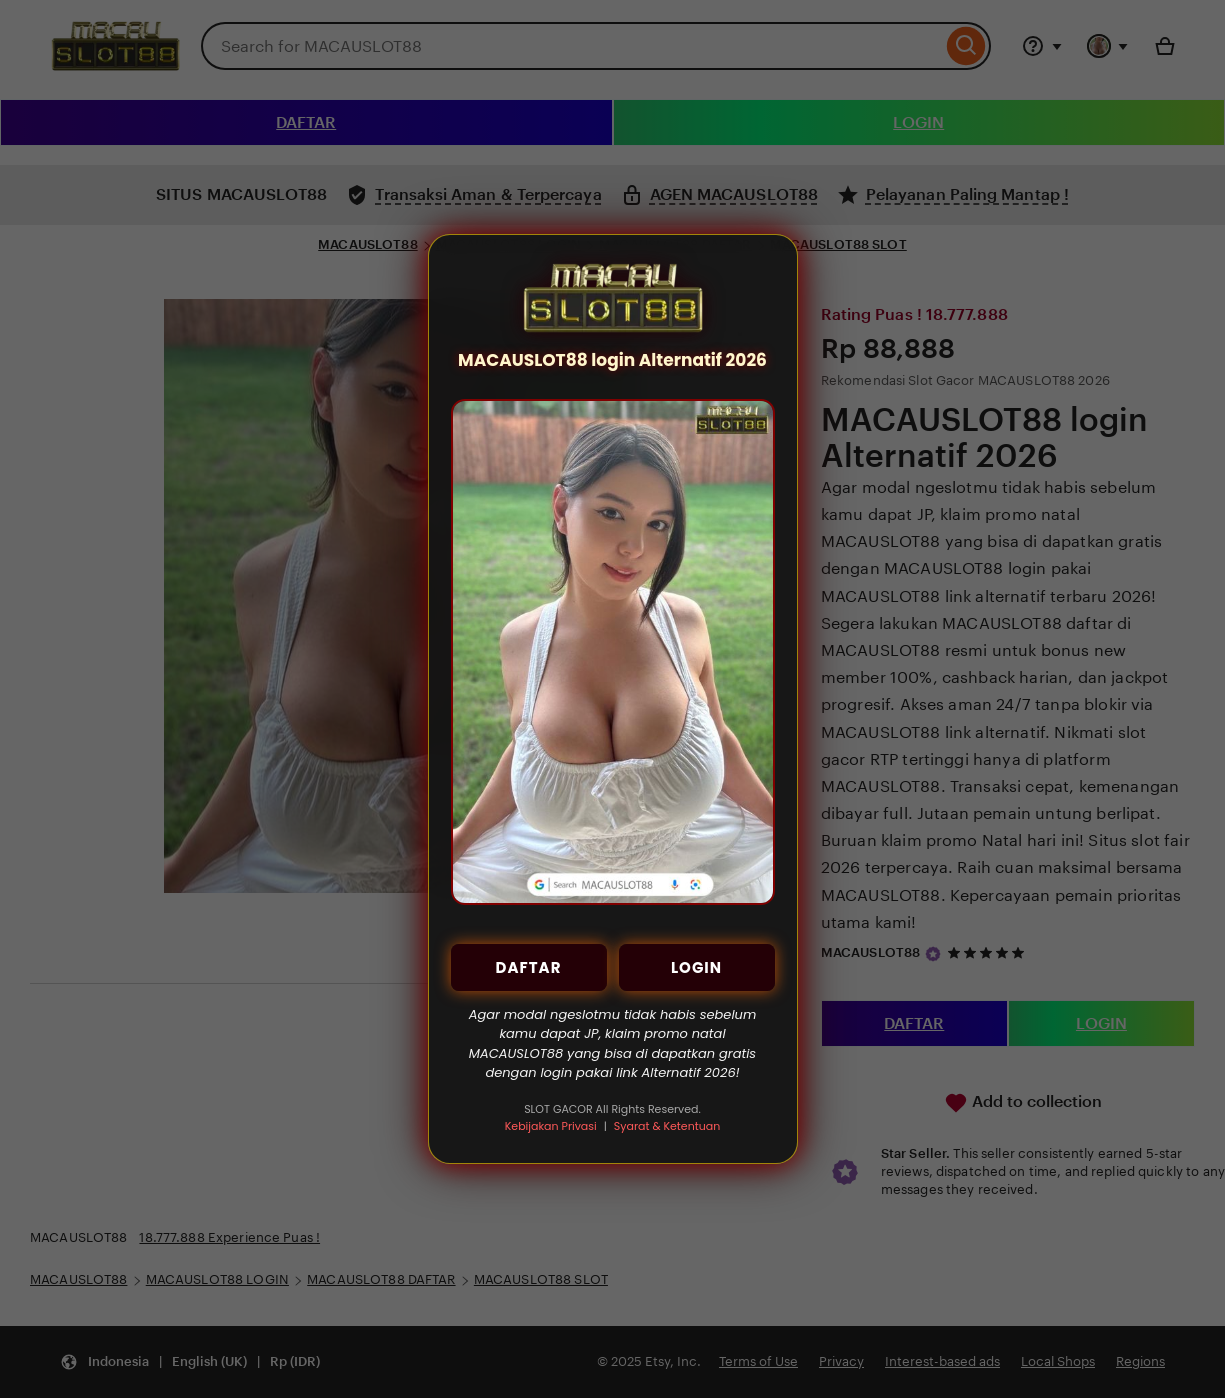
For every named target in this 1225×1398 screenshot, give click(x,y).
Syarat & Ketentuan (667, 1126)
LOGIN (696, 967)
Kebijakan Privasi (551, 1126)
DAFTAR (529, 967)
